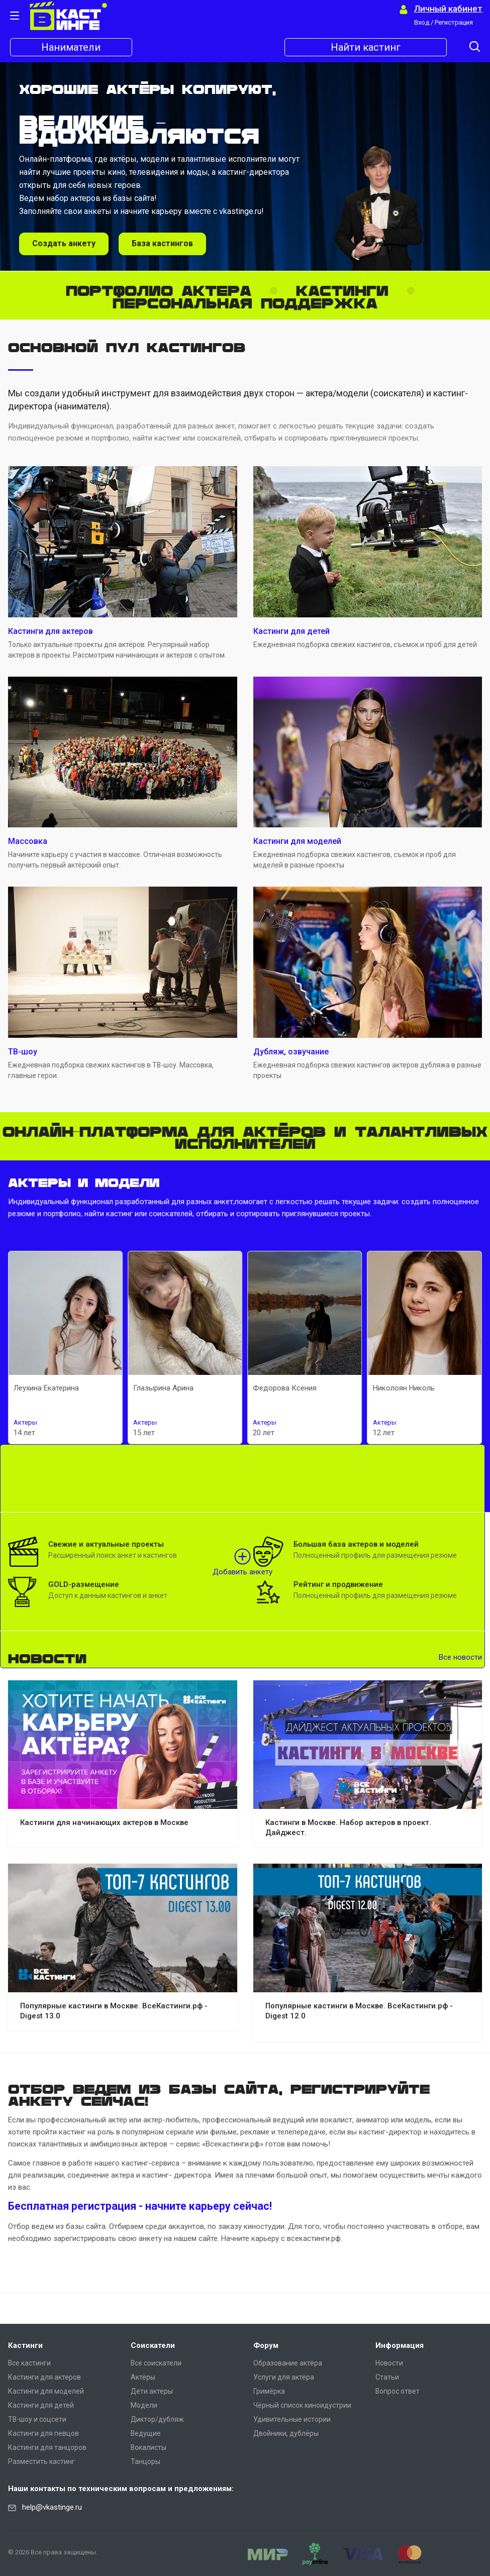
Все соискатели (156, 2363)
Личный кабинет (448, 9)
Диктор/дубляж (157, 2419)
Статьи (387, 2377)
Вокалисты (148, 2447)
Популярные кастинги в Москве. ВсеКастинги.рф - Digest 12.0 (359, 2010)
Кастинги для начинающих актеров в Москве (104, 1822)
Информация (399, 2345)
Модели (144, 2405)
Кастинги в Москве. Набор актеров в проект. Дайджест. (348, 1827)
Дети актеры (152, 2391)
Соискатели (153, 2345)
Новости (389, 2363)
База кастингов (162, 243)
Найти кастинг (366, 47)
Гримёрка (269, 2391)
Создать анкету (63, 243)
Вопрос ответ (397, 2391)
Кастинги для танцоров (47, 2447)
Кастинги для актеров (44, 2377)
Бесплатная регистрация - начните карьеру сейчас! (140, 2206)
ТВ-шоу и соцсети (37, 2419)
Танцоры (145, 2461)
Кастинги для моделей (46, 2391)
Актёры (143, 2377)
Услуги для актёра (283, 2377)
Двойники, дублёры (286, 2433)
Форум (265, 2345)
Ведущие (146, 2433)
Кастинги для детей (41, 2405)
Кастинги (25, 2345)
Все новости (460, 1657)
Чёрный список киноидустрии (302, 2405)
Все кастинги (29, 2363)
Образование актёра (287, 2363)
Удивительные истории (292, 2419)
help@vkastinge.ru (52, 2507)
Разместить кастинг (41, 2461)
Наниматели (71, 47)
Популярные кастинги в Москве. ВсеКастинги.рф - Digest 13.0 (114, 2010)
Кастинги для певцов (43, 2433)
